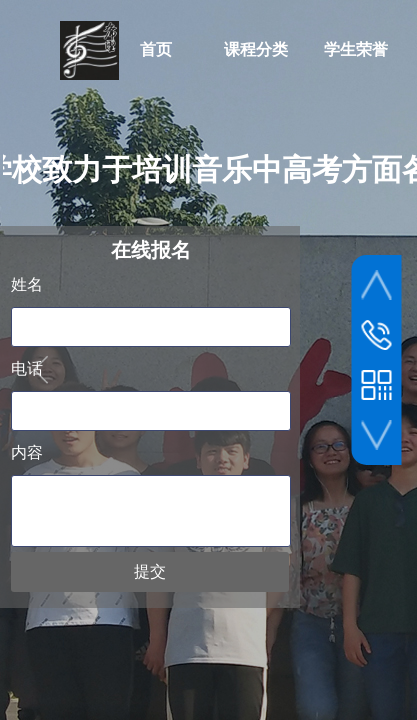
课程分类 (256, 49)
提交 (150, 571)
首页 (156, 49)
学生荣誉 (356, 49)
